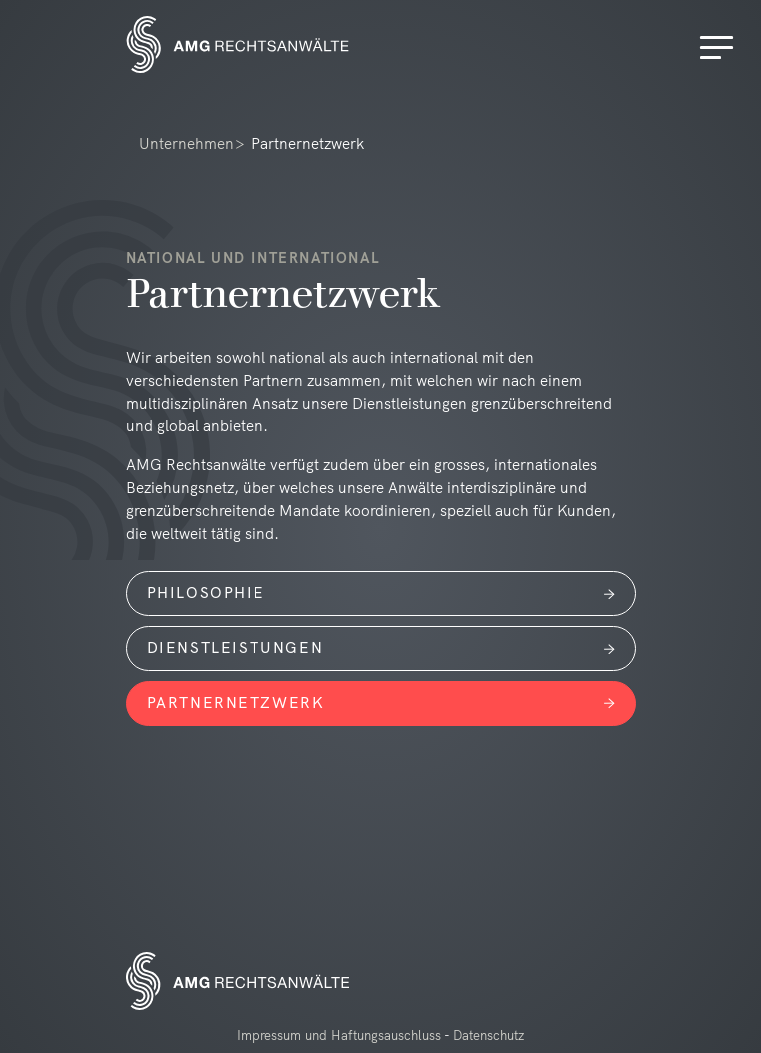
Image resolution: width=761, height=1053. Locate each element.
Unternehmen (186, 143)
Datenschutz (488, 1035)
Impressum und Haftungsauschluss (339, 1035)
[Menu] (720, 48)
